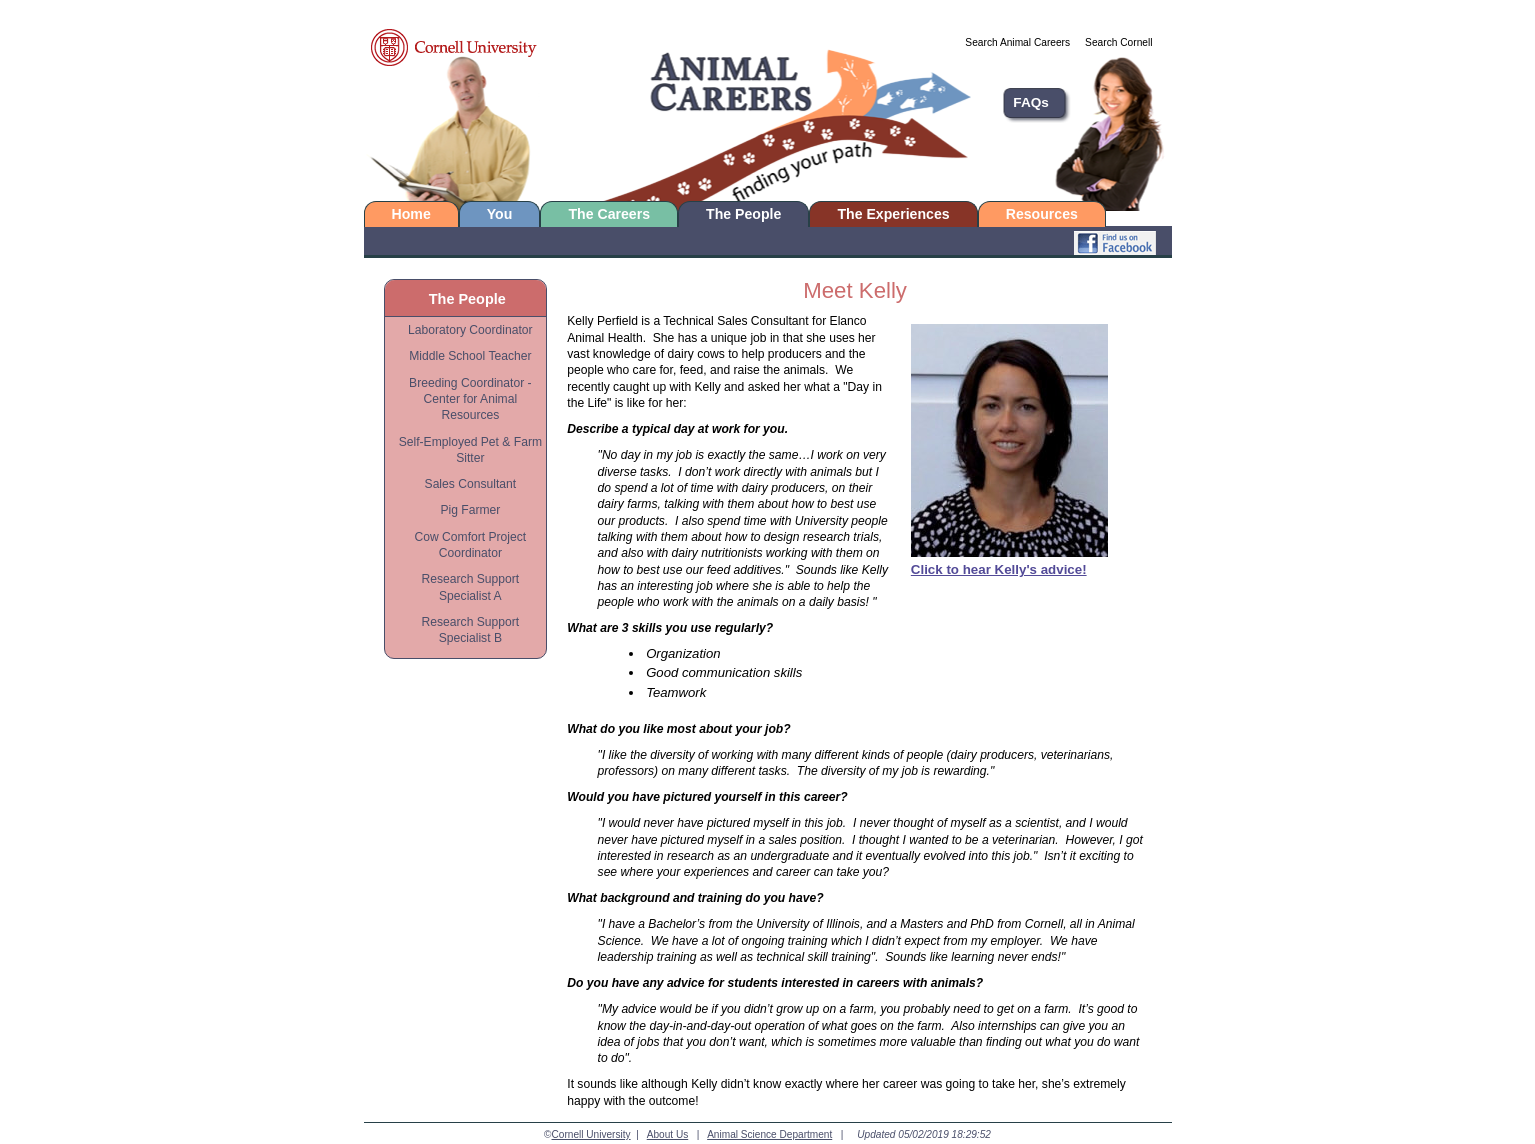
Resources (1042, 214)
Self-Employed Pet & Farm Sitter (470, 450)
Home (411, 214)
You (500, 214)
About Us (668, 1134)
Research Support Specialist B (471, 630)
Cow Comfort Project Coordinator (470, 545)
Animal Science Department (769, 1134)
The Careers (609, 214)
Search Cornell (1118, 42)
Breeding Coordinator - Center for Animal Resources (470, 399)
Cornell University (591, 1134)
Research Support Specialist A (471, 587)
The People (743, 214)
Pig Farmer (470, 510)
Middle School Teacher (470, 356)
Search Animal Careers (1017, 42)
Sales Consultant (471, 484)
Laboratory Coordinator (470, 330)
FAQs (1031, 102)
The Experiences (893, 214)
